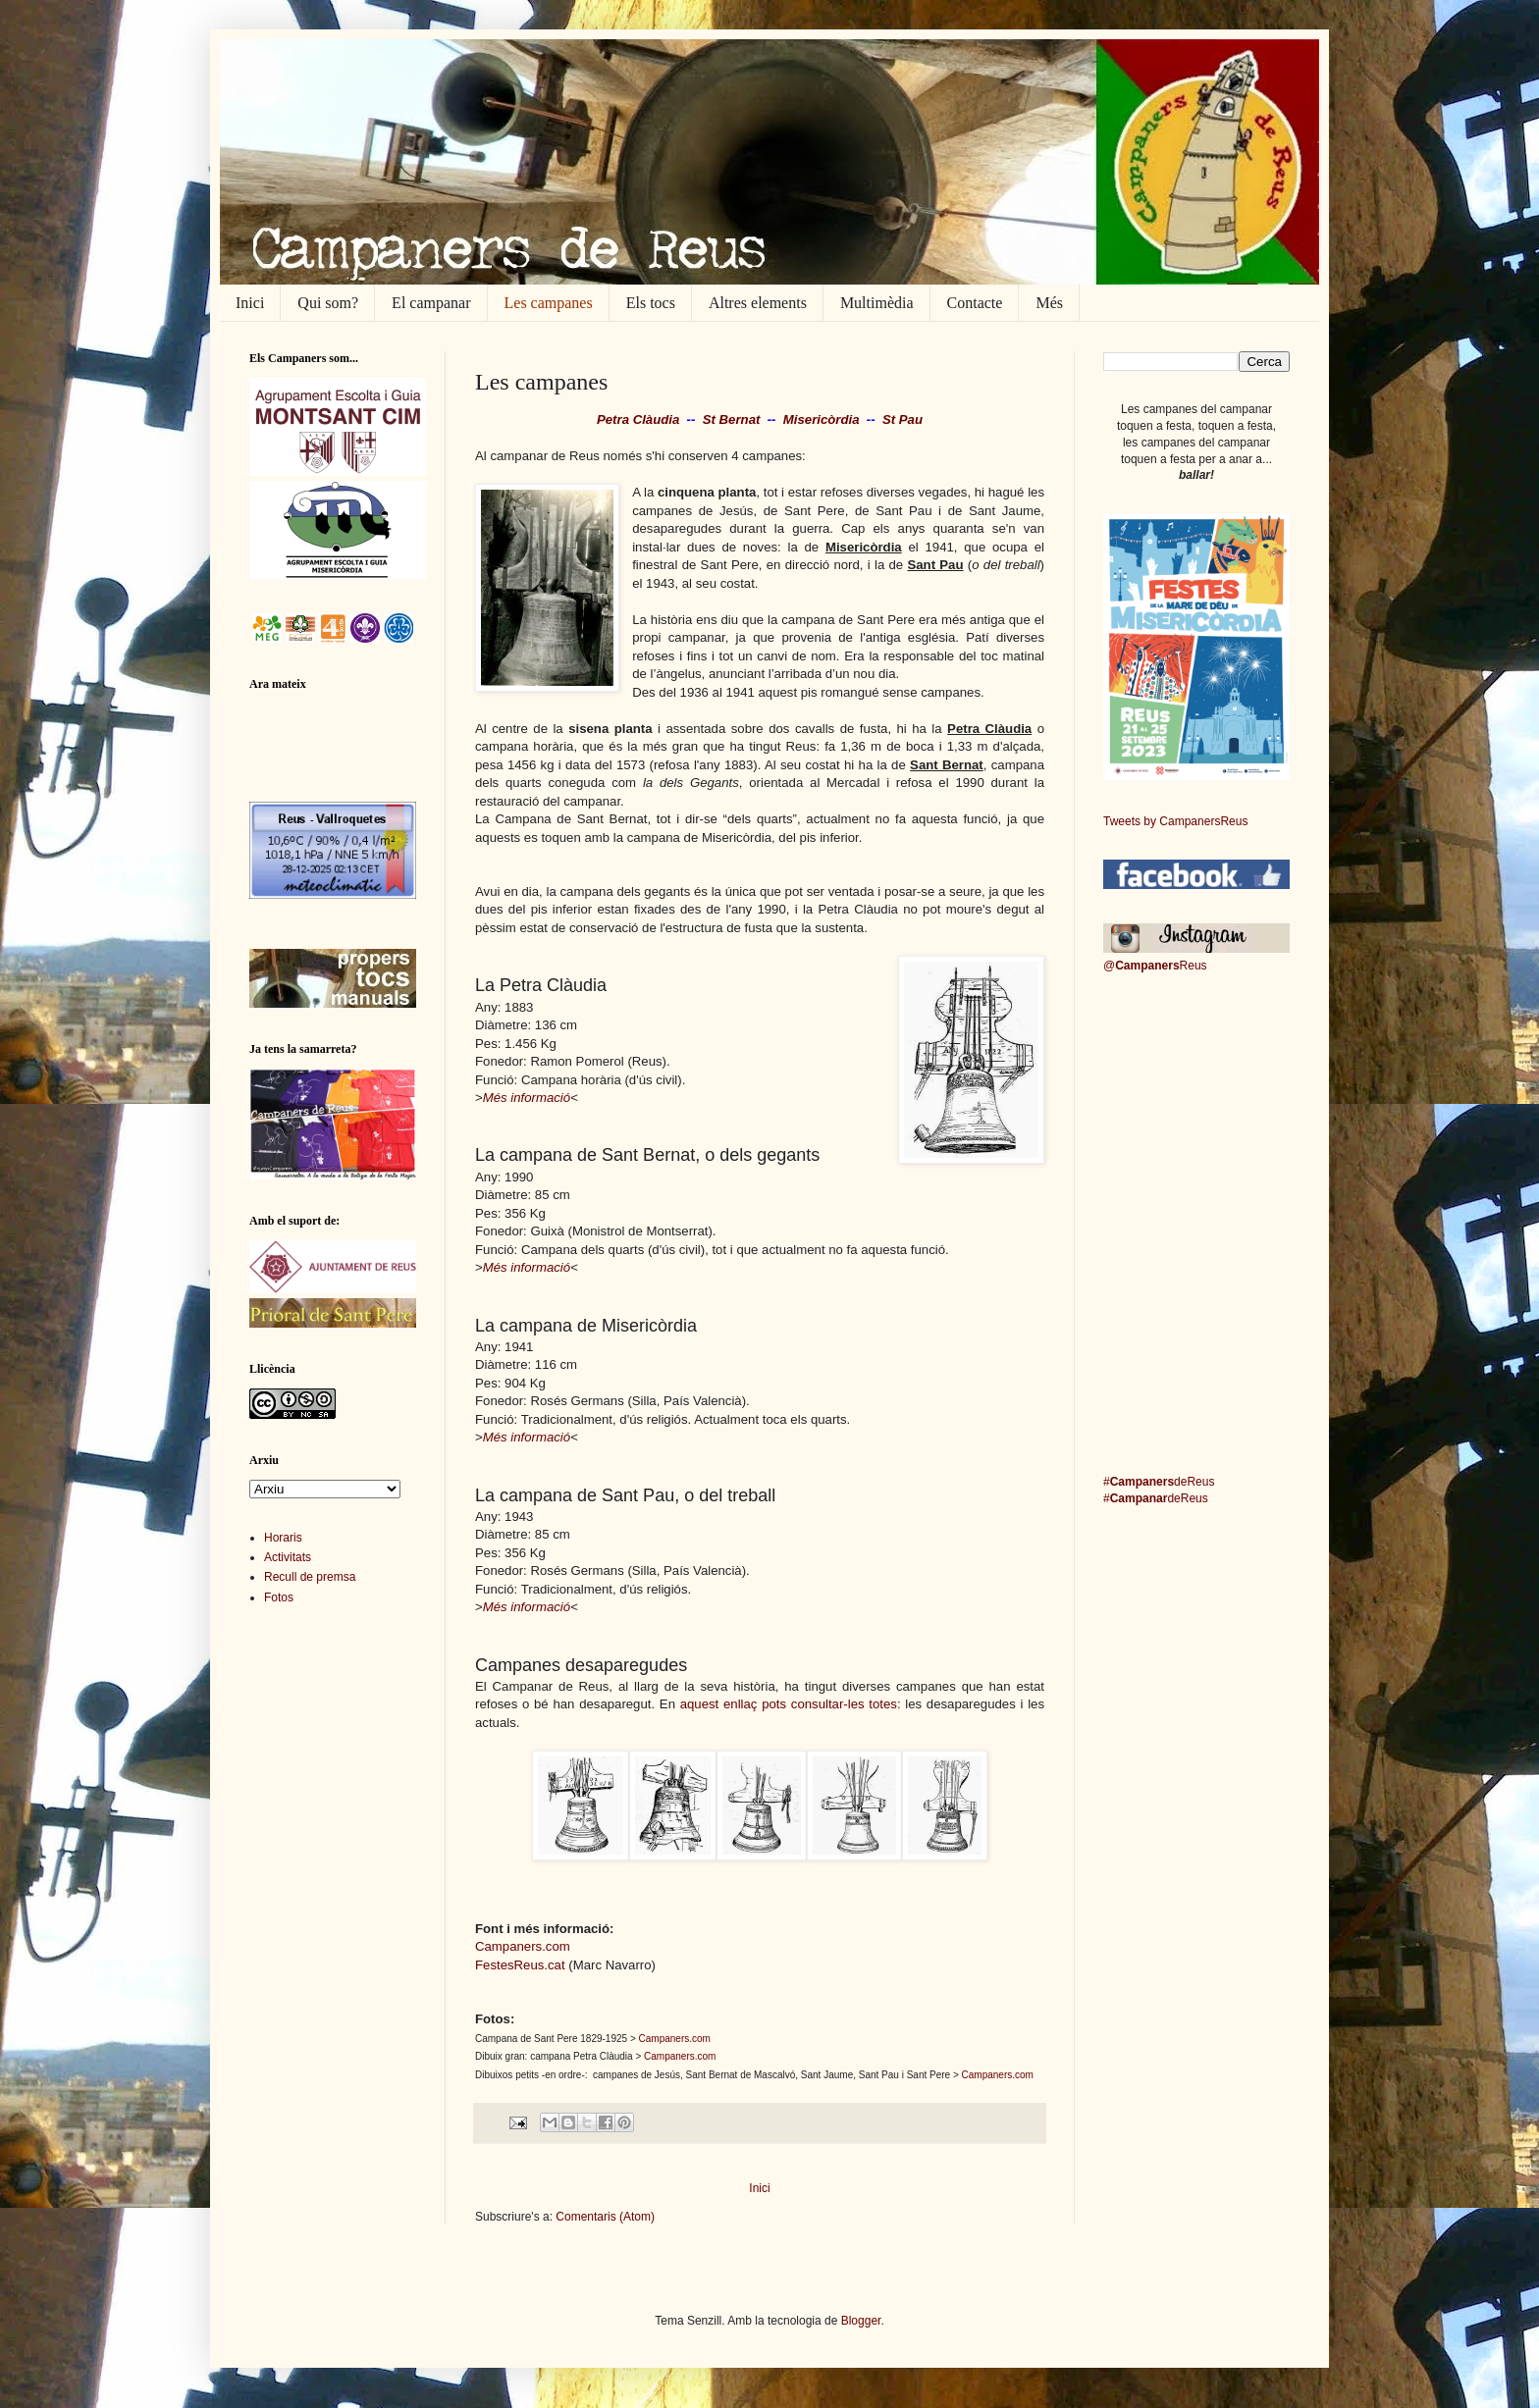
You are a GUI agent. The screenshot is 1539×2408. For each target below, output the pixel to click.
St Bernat (732, 419)
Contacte (975, 302)
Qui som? (327, 302)
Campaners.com (522, 1946)
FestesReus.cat (520, 1965)
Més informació (526, 1097)
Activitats (287, 1557)
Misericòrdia (821, 419)
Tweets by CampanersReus (1175, 821)
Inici (250, 302)
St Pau (902, 419)
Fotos (278, 1597)
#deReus (1158, 1482)
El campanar (431, 302)
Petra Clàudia (638, 419)
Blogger (861, 2321)
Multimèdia (877, 302)
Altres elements (758, 302)
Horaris (283, 1537)
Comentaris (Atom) (605, 2217)
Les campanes (548, 302)
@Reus (1155, 965)
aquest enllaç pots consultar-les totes (788, 1704)
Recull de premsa (309, 1577)
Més (1049, 302)
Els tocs (650, 302)
